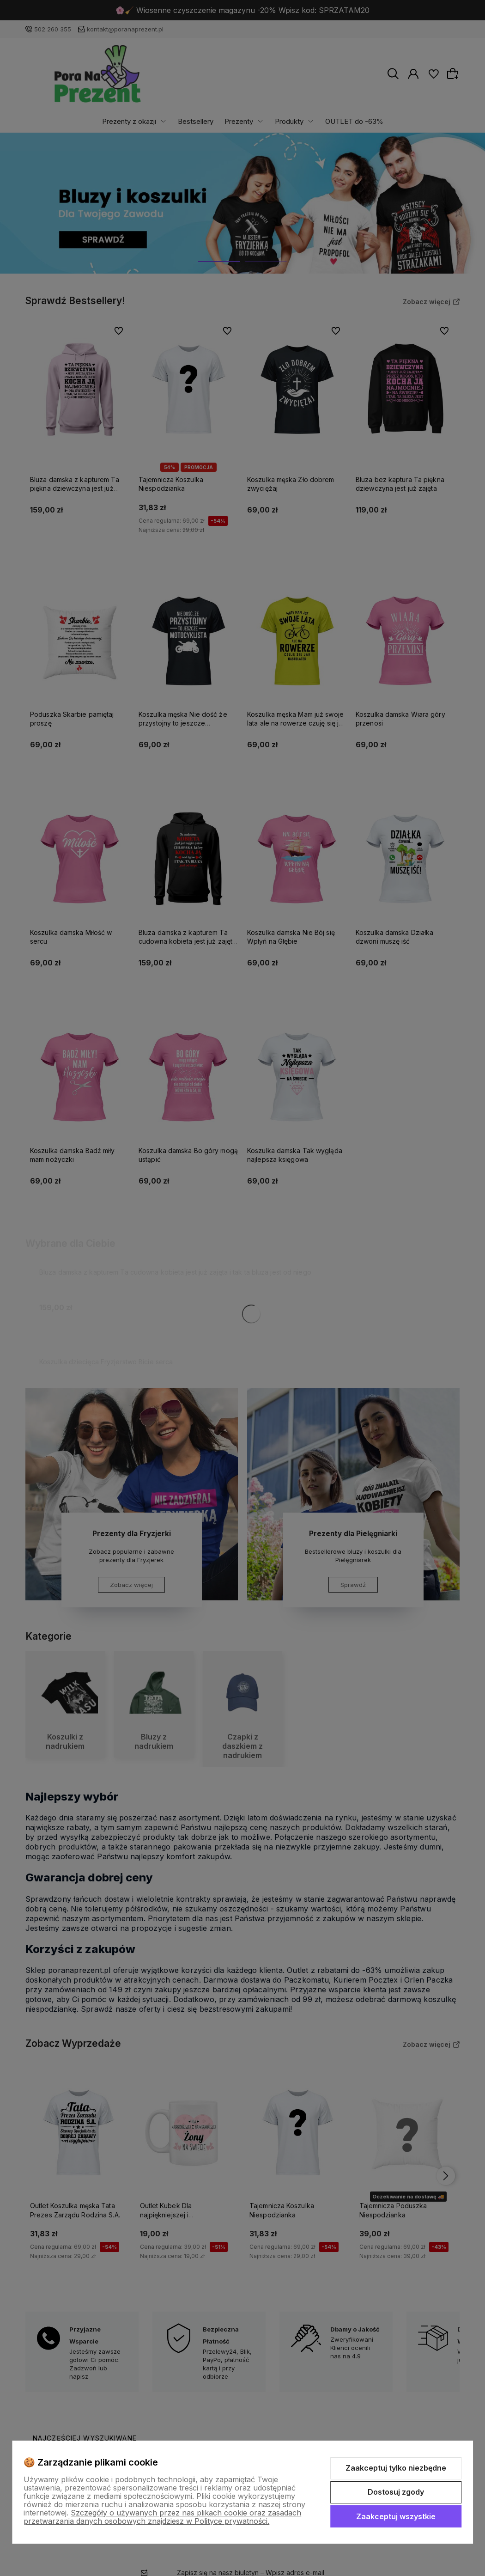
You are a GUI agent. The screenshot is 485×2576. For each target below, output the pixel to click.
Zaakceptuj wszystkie (396, 2516)
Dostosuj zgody (396, 2492)
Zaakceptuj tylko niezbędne (396, 2467)
